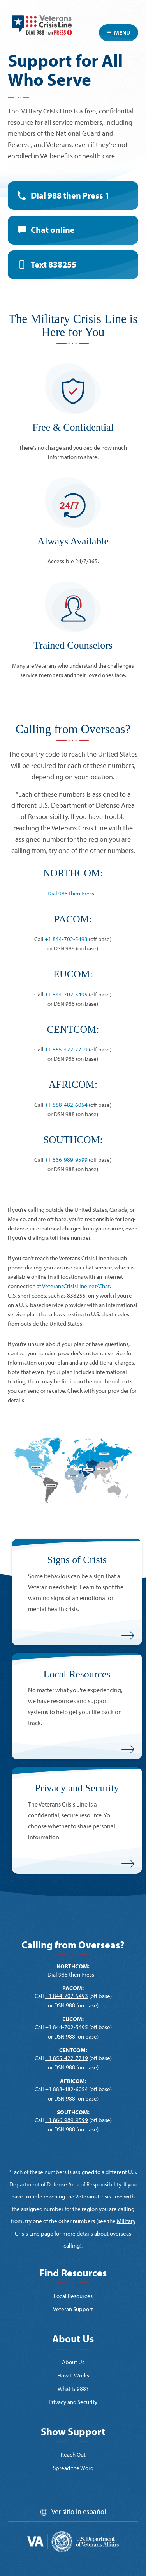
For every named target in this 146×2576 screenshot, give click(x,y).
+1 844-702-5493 (66, 939)
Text (53, 264)
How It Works (73, 2375)
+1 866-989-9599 (66, 1159)
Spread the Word (73, 2467)
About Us (73, 2362)
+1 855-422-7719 (66, 1049)
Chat (53, 229)
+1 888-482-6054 (66, 1104)
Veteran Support (73, 2309)
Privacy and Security (73, 2402)
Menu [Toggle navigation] (118, 32)
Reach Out (73, 2454)
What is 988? (73, 2388)
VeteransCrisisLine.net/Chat (76, 1286)
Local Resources (73, 2295)
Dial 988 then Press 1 (70, 195)
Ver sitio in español (78, 2511)
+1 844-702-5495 (66, 994)
